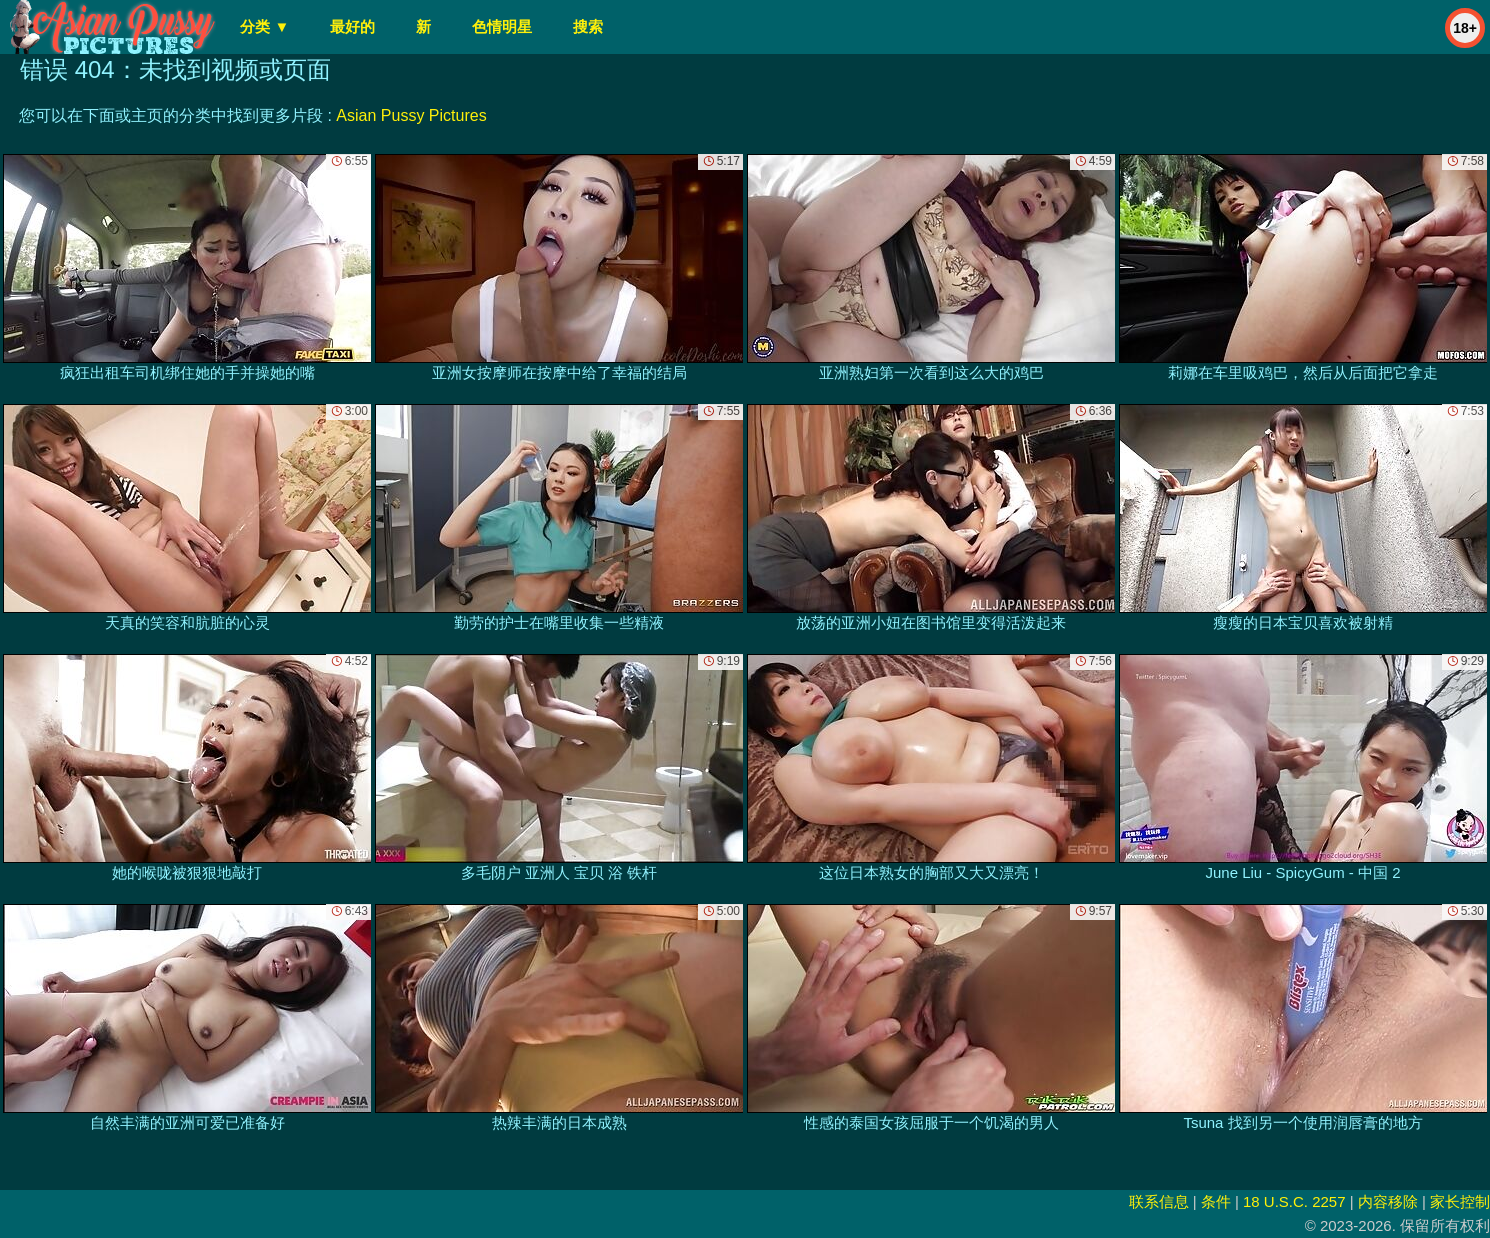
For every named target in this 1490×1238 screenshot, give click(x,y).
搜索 (588, 26)
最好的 (352, 26)
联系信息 (1159, 1201)
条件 (1216, 1201)
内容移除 (1388, 1201)
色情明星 (502, 26)
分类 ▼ (264, 26)
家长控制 (1460, 1201)
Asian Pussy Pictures (411, 115)
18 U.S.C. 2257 (1294, 1201)
